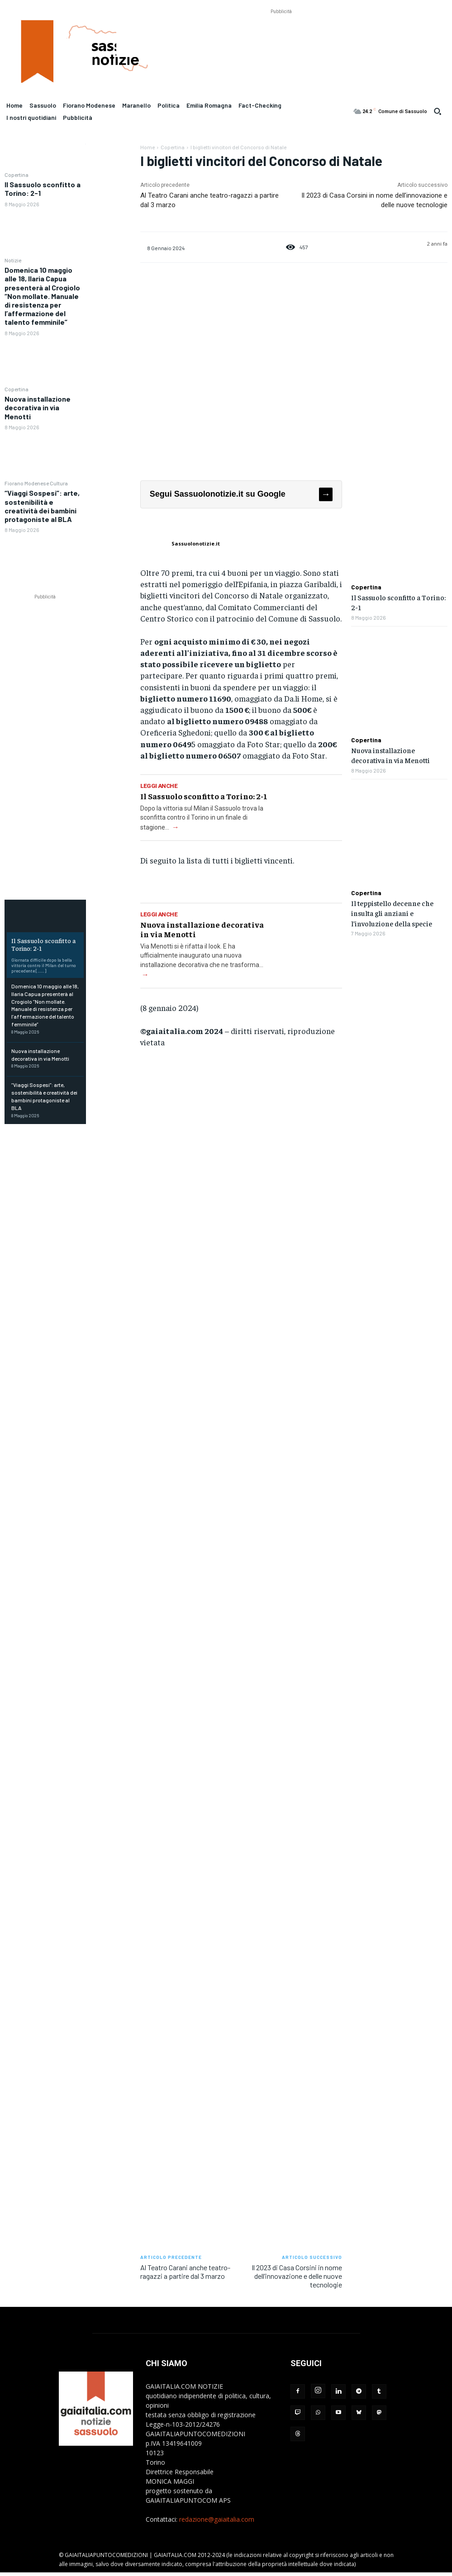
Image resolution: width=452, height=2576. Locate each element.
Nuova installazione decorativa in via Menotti (38, 407)
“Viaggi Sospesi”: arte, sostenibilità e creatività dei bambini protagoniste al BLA (42, 506)
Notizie (13, 260)
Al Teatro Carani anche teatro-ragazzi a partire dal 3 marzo (185, 2271)
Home (147, 147)
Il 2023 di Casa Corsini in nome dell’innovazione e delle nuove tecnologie (297, 2276)
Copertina (17, 174)
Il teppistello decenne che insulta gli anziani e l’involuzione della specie (392, 913)
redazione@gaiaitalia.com (216, 2519)
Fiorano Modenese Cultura (36, 483)
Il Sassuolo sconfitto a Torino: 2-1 (43, 944)
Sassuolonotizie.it (195, 543)
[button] (437, 111)
